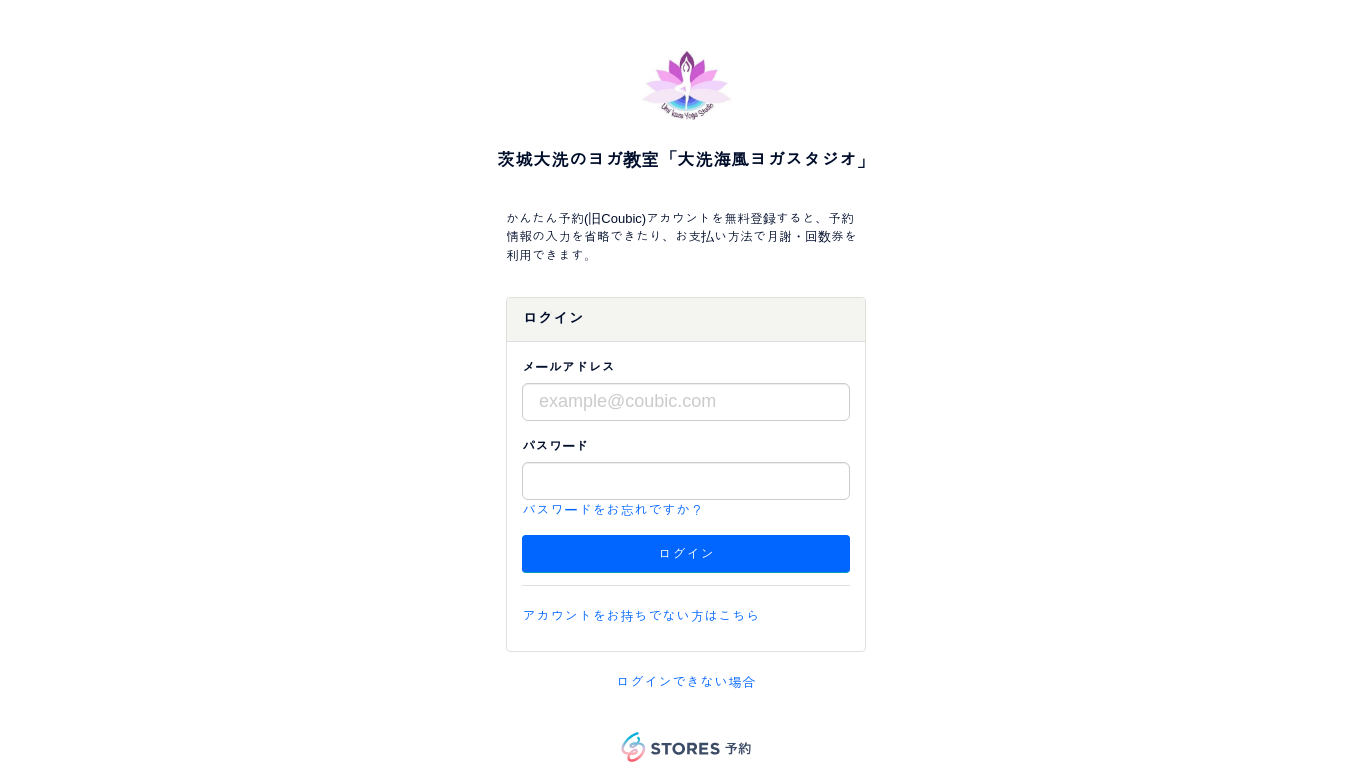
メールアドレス (568, 367)
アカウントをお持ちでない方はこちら (641, 616)
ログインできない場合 (686, 682)
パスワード (555, 446)
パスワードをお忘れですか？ (613, 510)
